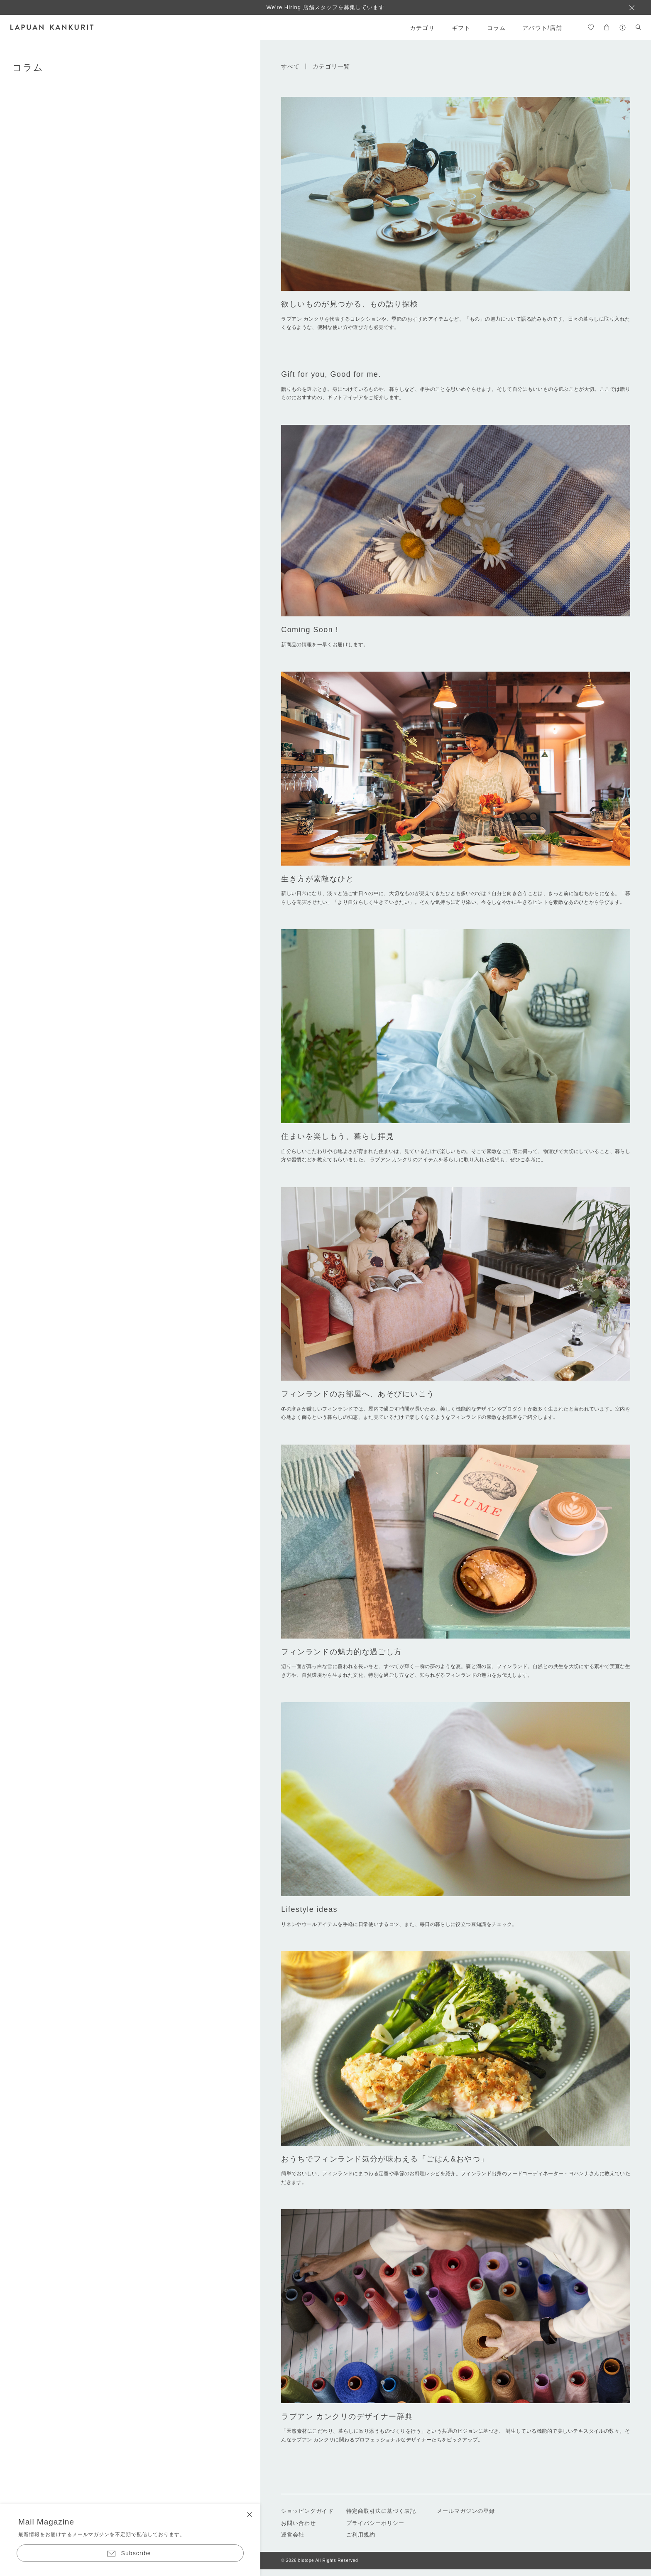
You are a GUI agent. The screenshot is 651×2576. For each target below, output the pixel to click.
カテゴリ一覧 (331, 66)
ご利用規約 (360, 2535)
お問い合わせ (298, 2523)
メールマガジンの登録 (466, 2511)
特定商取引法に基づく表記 (381, 2511)
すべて (290, 66)
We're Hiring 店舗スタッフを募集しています (326, 7)
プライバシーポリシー (375, 2523)
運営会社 (292, 2535)
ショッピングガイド (307, 2511)
